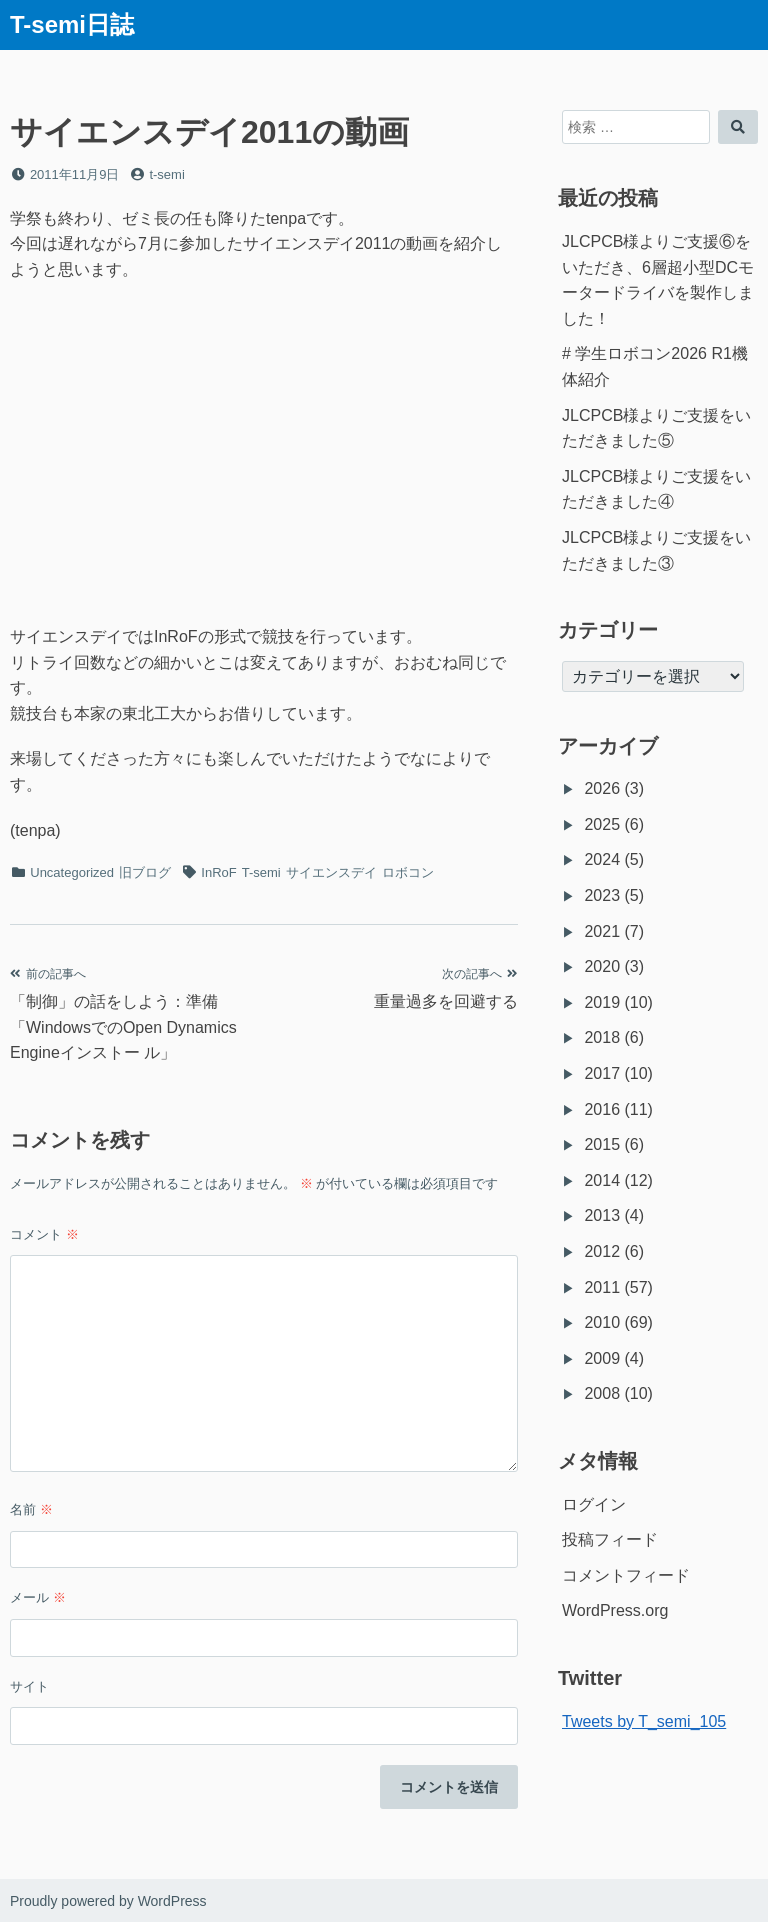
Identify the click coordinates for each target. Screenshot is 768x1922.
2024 (602, 859)
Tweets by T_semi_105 (644, 1721)
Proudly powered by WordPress (108, 1901)
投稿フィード (610, 1539)
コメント (44, 1234)
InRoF (218, 872)
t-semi (166, 174)
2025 (602, 824)
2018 (602, 1037)
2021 (602, 931)
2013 (602, 1215)
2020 (602, 966)
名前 (31, 1509)
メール (38, 1597)
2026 (602, 788)
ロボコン (408, 872)
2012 (602, 1251)
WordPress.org (615, 1610)
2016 (602, 1109)
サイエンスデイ (331, 872)
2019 (602, 1002)
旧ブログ (145, 872)
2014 (602, 1180)
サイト (29, 1686)
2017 (602, 1073)
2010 (602, 1322)
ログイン (594, 1504)
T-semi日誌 (72, 24)
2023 (602, 895)
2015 (602, 1144)
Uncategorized (72, 872)
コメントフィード (626, 1575)
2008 (602, 1393)
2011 (602, 1287)
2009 (602, 1358)
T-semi (261, 872)
